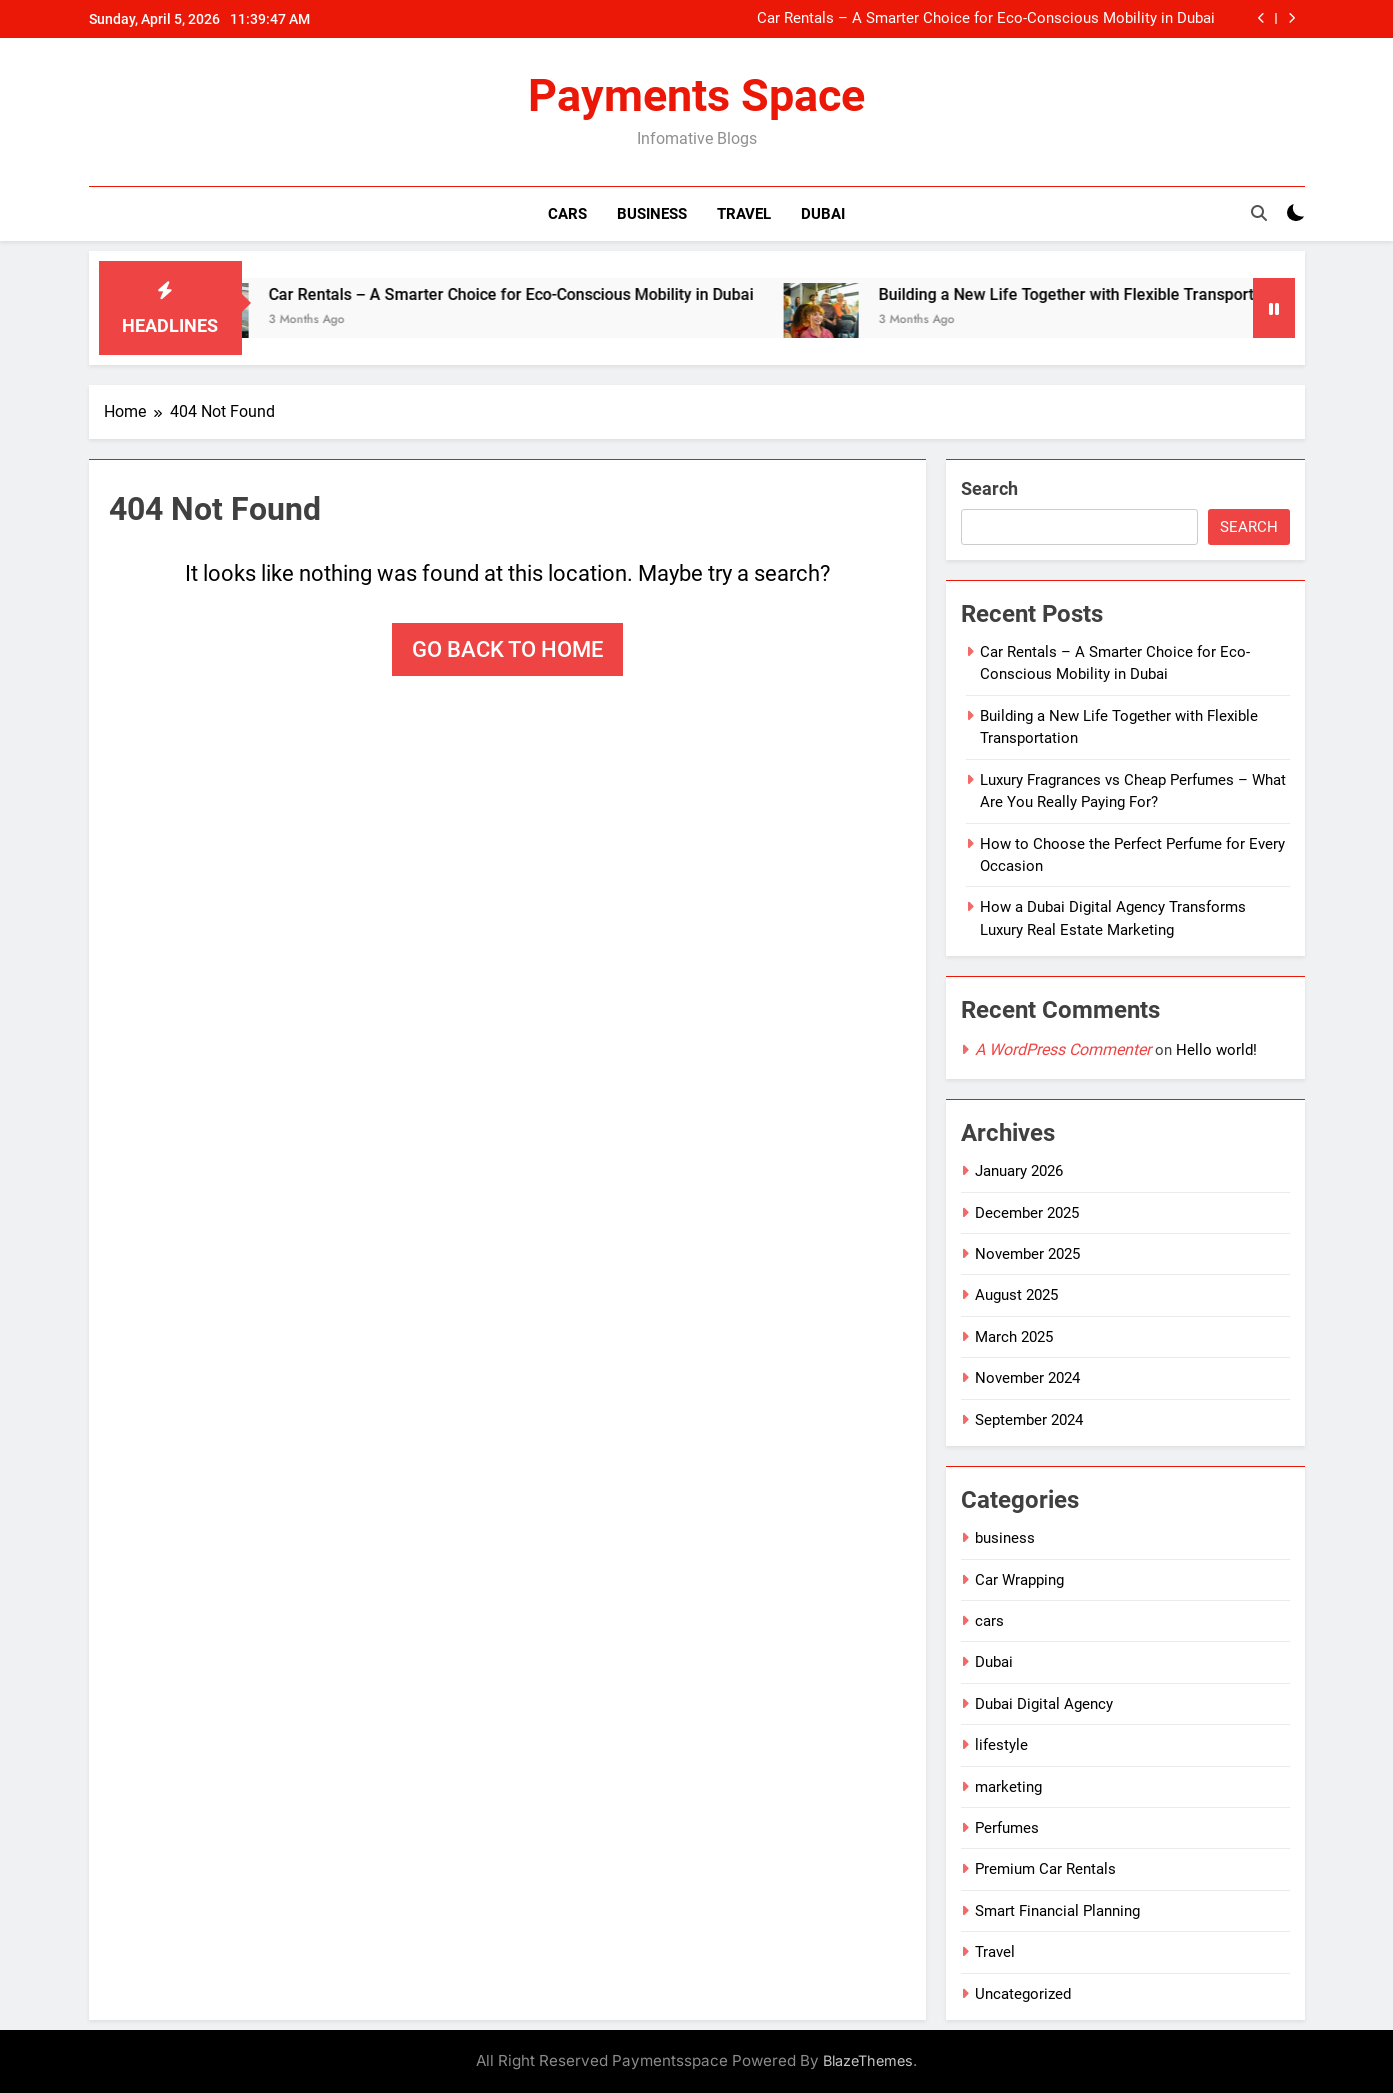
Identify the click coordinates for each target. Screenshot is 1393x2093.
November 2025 (1027, 1254)
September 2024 (1029, 1420)
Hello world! (1216, 1050)
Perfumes (1007, 1828)
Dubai (823, 214)
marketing (1008, 1787)
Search (989, 488)
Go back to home (507, 649)
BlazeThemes (868, 2060)
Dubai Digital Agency (1044, 1704)
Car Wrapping (1019, 1580)
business (1005, 1538)
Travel (744, 214)
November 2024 (1027, 1378)
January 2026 (1019, 1171)
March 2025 (1014, 1337)
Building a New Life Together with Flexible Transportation (1106, 294)
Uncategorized (1023, 1994)
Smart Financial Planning (1057, 1911)
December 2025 (1027, 1213)
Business (652, 214)
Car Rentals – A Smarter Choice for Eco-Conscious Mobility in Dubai (986, 19)
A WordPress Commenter (1063, 1049)
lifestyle (1001, 1745)
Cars (567, 214)
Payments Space (696, 95)
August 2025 (1016, 1295)
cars (989, 1621)
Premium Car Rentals (1045, 1869)
